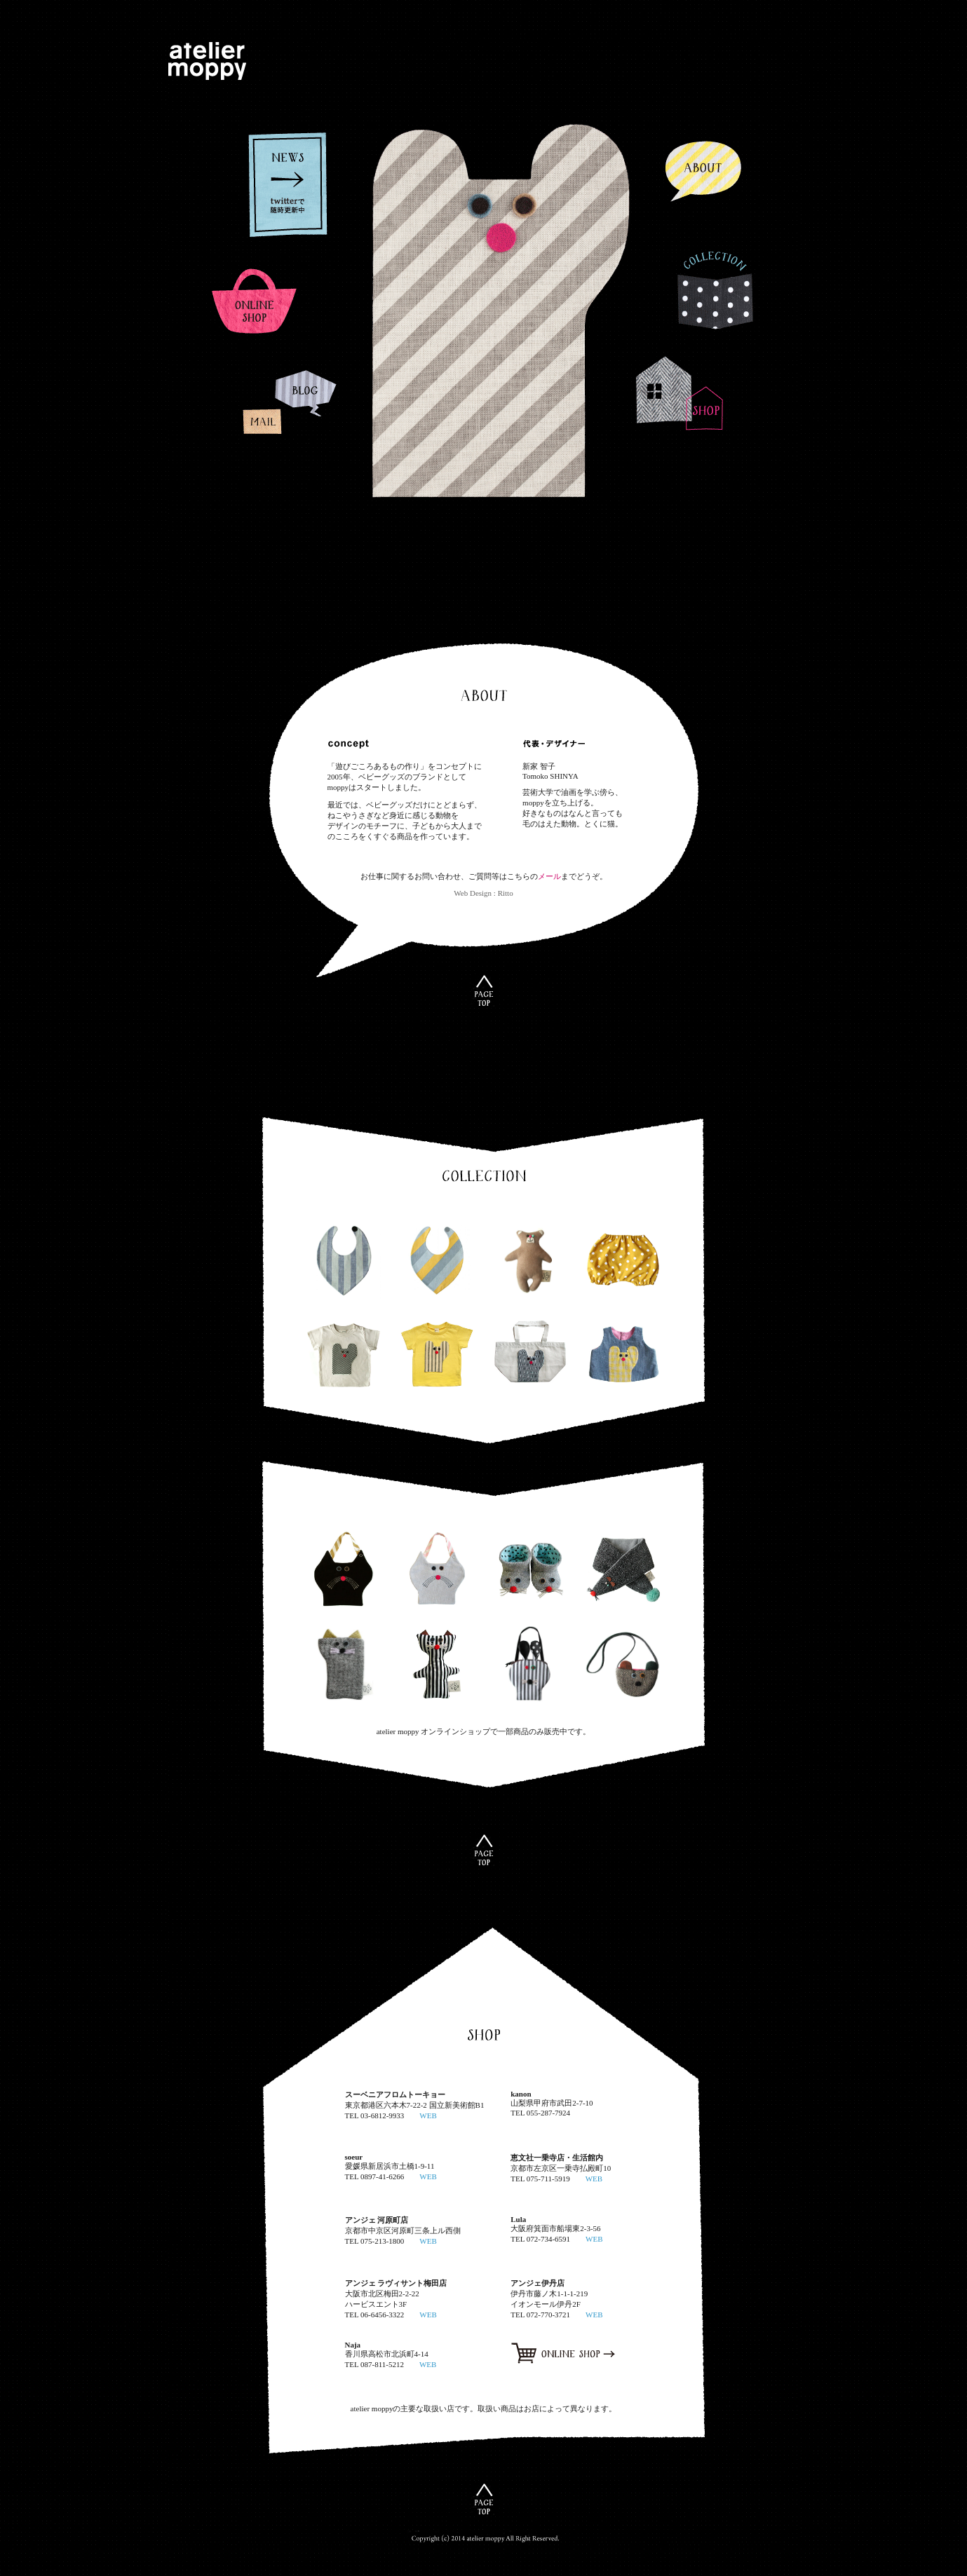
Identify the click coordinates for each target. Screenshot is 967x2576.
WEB (427, 2115)
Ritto (505, 893)
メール (549, 876)
